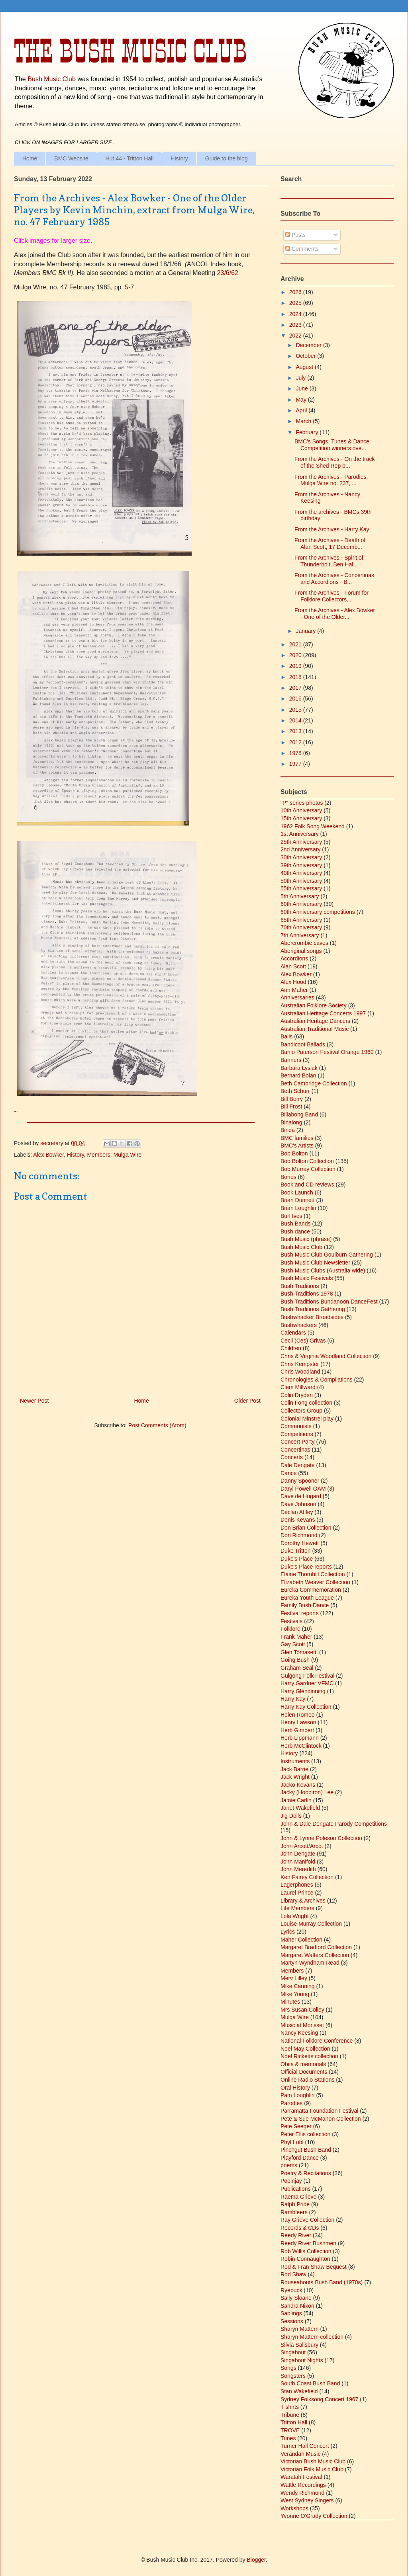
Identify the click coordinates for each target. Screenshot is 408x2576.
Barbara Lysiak (299, 1068)
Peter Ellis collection (305, 2134)
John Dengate (297, 1853)
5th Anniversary (299, 896)
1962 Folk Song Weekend (312, 826)
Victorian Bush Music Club (312, 2461)
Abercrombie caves (304, 943)
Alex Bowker (48, 1154)
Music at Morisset (302, 2025)
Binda (287, 1130)
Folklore (290, 1629)
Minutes (290, 2001)
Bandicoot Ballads (302, 1044)
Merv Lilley (293, 1978)
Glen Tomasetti (299, 1652)
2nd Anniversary (300, 849)
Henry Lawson (298, 1722)
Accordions (294, 958)
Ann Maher (294, 990)
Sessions (291, 2321)
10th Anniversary (301, 810)
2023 (296, 325)
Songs (288, 2368)
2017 (296, 688)
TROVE (290, 2430)
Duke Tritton (295, 1551)
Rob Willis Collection (306, 2251)
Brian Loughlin (298, 1208)
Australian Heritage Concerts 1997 (323, 1013)
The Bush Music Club (130, 50)
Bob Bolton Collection (307, 1161)
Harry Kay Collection (306, 1707)
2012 (296, 742)
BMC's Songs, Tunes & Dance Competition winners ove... (331, 444)
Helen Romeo (297, 1714)
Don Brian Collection (306, 1527)
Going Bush (295, 1660)
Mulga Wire (128, 1154)
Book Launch (296, 1192)
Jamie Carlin (296, 1800)
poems (288, 2165)
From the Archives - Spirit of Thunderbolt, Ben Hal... (328, 561)
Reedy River (295, 2235)
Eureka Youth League (307, 1597)
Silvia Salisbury (299, 2345)
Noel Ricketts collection (309, 2056)
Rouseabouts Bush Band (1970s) (321, 2282)
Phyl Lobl (292, 2142)
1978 (296, 753)
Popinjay (291, 2181)
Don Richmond (299, 1535)
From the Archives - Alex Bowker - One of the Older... (334, 613)
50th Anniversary (301, 881)
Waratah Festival (301, 2477)
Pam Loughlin (297, 2095)
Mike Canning (297, 1986)
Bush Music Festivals (306, 1278)
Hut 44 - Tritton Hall (130, 158)
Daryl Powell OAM (303, 1488)
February (308, 432)
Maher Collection (301, 1939)
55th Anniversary (301, 888)
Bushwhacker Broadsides (311, 1317)
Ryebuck (291, 2290)
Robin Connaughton (305, 2259)
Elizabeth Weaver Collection (315, 1582)
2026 (296, 292)
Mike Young (294, 1994)
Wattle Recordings (303, 2485)
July (301, 378)
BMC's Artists (297, 1145)
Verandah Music (300, 2454)
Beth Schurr (295, 1091)
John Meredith (298, 1869)
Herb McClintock (301, 1746)
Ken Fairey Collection (306, 1877)
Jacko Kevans (297, 1785)
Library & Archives (303, 1900)
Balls (286, 1036)
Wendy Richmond (302, 2493)
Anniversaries (297, 997)
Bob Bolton (294, 1153)
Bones (288, 1177)
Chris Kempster (299, 1364)
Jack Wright (295, 1777)
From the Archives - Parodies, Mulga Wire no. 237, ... (331, 480)
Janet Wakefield (300, 1808)
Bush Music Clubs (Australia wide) (322, 1270)
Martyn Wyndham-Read (309, 1962)
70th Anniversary (301, 927)
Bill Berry (291, 1099)
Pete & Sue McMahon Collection (320, 2118)
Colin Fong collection (306, 1402)
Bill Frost (291, 1106)
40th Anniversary (301, 873)
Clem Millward (298, 1387)
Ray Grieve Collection (307, 2220)
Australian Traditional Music (314, 1029)
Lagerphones (296, 1884)
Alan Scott (293, 966)
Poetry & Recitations (305, 2173)
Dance (288, 1473)
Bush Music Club (51, 78)
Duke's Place (296, 1558)
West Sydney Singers (307, 2500)
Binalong (291, 1122)
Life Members (297, 1908)
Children (290, 1348)
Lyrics (287, 1931)
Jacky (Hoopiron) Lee (306, 1792)
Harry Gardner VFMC (306, 1683)
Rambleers (294, 2212)
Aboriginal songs (301, 951)
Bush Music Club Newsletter (315, 1262)
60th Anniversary (301, 904)
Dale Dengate (297, 1465)
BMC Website (71, 158)
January (306, 631)
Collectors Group (301, 1410)
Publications (295, 2189)
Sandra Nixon (297, 2306)
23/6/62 (227, 272)
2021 (296, 644)
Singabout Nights (301, 2360)
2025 (296, 303)
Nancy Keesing (299, 2033)
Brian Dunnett (297, 1200)
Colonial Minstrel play (306, 1418)
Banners (290, 1060)
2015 (296, 709)
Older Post (247, 1400)
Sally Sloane (296, 2298)
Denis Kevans (297, 1519)
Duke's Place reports (306, 1566)
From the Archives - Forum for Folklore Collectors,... (331, 596)
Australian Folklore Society (313, 1005)
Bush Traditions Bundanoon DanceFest (329, 1301)
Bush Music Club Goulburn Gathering (326, 1254)
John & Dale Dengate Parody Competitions (333, 1824)
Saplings (291, 2313)
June (302, 388)
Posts (295, 235)
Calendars (293, 1332)
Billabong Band (299, 1114)
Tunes (288, 2438)
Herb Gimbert (297, 1730)
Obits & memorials (303, 2064)
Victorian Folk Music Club (311, 2469)
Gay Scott (292, 1644)
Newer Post (34, 1400)
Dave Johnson (298, 1504)
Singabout (293, 2352)
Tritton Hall (293, 2422)
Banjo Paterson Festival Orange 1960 (326, 1052)
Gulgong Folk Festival (307, 1675)
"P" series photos (301, 803)
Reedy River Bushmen (308, 2243)
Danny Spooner (299, 1480)
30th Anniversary (301, 857)
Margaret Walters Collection (314, 1955)
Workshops (294, 2508)
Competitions (296, 1434)
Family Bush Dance (304, 1605)
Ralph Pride (295, 2204)
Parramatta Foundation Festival (319, 2111)
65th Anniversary (301, 920)
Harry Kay (292, 1699)
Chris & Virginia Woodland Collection (325, 1356)
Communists (296, 1426)
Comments (302, 249)
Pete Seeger (296, 2126)
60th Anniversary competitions (317, 912)
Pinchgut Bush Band (305, 2150)
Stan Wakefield (299, 2391)
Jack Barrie (294, 1769)
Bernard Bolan (298, 1075)
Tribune (289, 2415)
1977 (296, 764)
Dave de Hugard (300, 1496)
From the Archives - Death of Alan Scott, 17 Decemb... (329, 543)
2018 (296, 677)
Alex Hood (293, 982)
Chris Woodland (300, 1371)
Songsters (293, 2376)
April (302, 410)
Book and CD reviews (307, 1184)
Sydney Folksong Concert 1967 (319, 2399)
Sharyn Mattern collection (311, 2337)
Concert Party (297, 1441)
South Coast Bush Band (310, 2383)
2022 (296, 335)
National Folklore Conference (316, 2040)
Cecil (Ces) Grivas (303, 1340)
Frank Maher (296, 1636)
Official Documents (303, 2072)
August (305, 367)
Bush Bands (295, 1223)
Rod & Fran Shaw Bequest (313, 2267)
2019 (296, 666)
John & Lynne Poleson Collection (321, 1838)
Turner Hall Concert (304, 2446)
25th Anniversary (301, 842)
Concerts (291, 1457)
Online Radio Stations (307, 2079)
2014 (296, 720)
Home (29, 158)
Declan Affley (296, 1512)
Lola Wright (294, 1916)
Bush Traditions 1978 (306, 1293)
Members (98, 1154)
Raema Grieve (298, 2197)
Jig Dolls (291, 1816)
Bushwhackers (298, 1325)
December (309, 345)
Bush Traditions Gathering (312, 1309)
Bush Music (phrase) (306, 1239)
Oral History (295, 2087)
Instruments (295, 1761)
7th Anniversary (299, 935)
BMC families (296, 1138)
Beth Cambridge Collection (313, 1083)
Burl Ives (291, 1216)
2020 (296, 655)
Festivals (291, 1621)
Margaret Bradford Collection (316, 1947)
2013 (296, 731)
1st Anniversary (299, 834)
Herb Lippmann (299, 1738)
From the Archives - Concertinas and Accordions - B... (334, 578)
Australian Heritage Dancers (315, 1021)
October (306, 356)
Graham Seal (296, 1668)
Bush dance (295, 1231)
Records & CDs (299, 2228)
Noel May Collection (305, 2048)
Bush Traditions (299, 1286)
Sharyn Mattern (299, 2329)
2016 (296, 698)
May (302, 399)
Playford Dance (299, 2157)
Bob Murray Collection (307, 1169)
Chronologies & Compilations (316, 1379)
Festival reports (299, 1613)
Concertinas (295, 1449)
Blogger (256, 2559)
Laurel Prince (297, 1892)
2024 (296, 314)
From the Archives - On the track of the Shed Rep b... (334, 462)
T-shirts (289, 2407)
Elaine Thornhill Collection (312, 1574)
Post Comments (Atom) (157, 1425)
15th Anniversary (301, 818)
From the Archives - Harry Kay (331, 529)
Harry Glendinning (303, 1691)
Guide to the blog (226, 158)
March (304, 421)
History (179, 158)
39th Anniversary (301, 865)
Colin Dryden (296, 1395)
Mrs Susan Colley (302, 2009)
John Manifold (297, 1861)
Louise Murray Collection (311, 1923)
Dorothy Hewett (299, 1543)
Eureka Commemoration (310, 1590)
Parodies (291, 2103)
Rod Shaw (293, 2274)
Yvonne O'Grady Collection (313, 2516)
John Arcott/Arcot (301, 1846)
